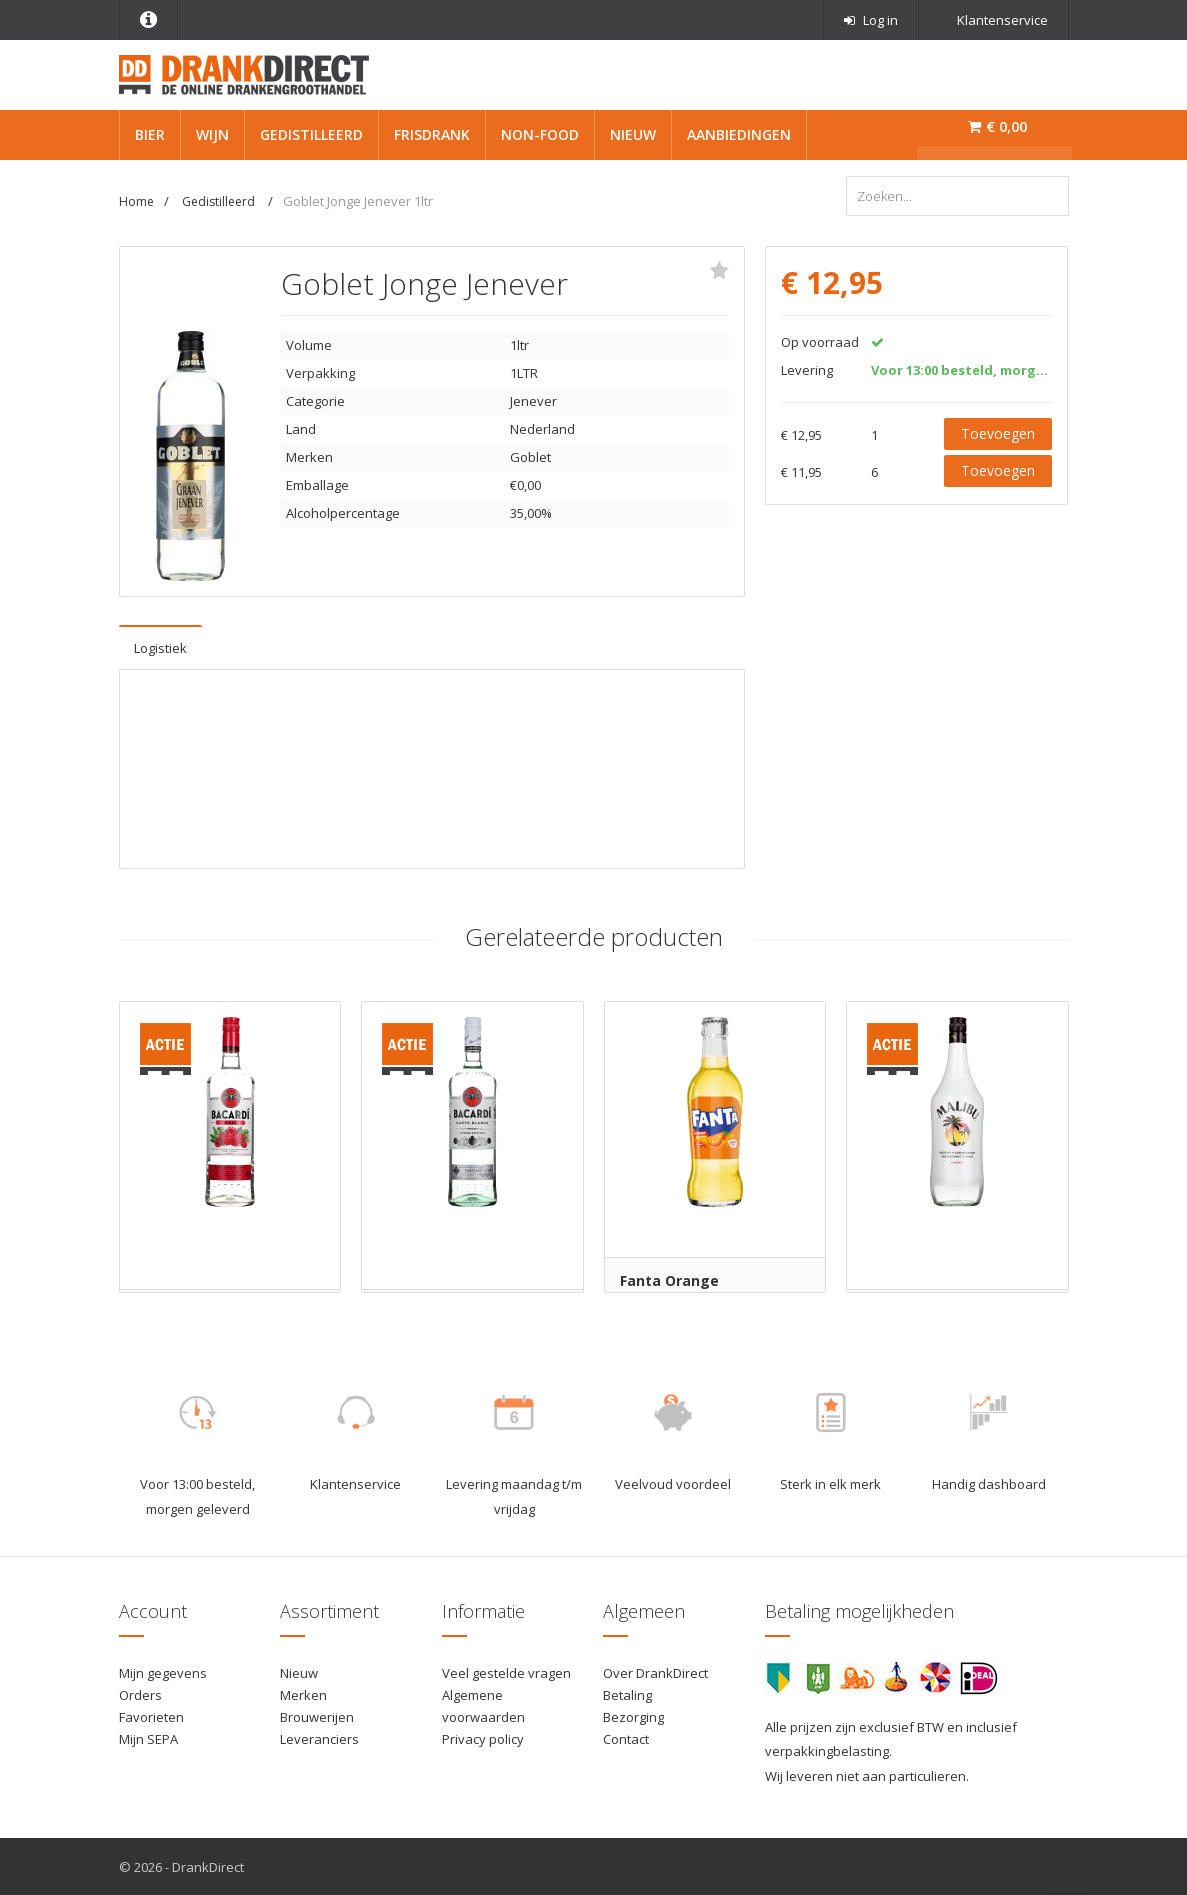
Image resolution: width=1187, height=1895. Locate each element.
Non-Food (540, 134)
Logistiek (160, 647)
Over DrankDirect (655, 1672)
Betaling (627, 1694)
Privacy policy (483, 1738)
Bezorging (633, 1716)
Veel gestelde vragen (506, 1672)
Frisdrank (432, 134)
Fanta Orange (669, 1279)
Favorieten (151, 1716)
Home (136, 201)
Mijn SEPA (148, 1738)
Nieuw (633, 134)
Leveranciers (319, 1738)
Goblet (530, 456)
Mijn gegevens (163, 1672)
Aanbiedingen (739, 134)
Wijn (212, 134)
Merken (303, 1694)
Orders (140, 1694)
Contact (626, 1738)
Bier (150, 134)
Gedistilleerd (311, 134)
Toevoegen (998, 432)
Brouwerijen (317, 1716)
